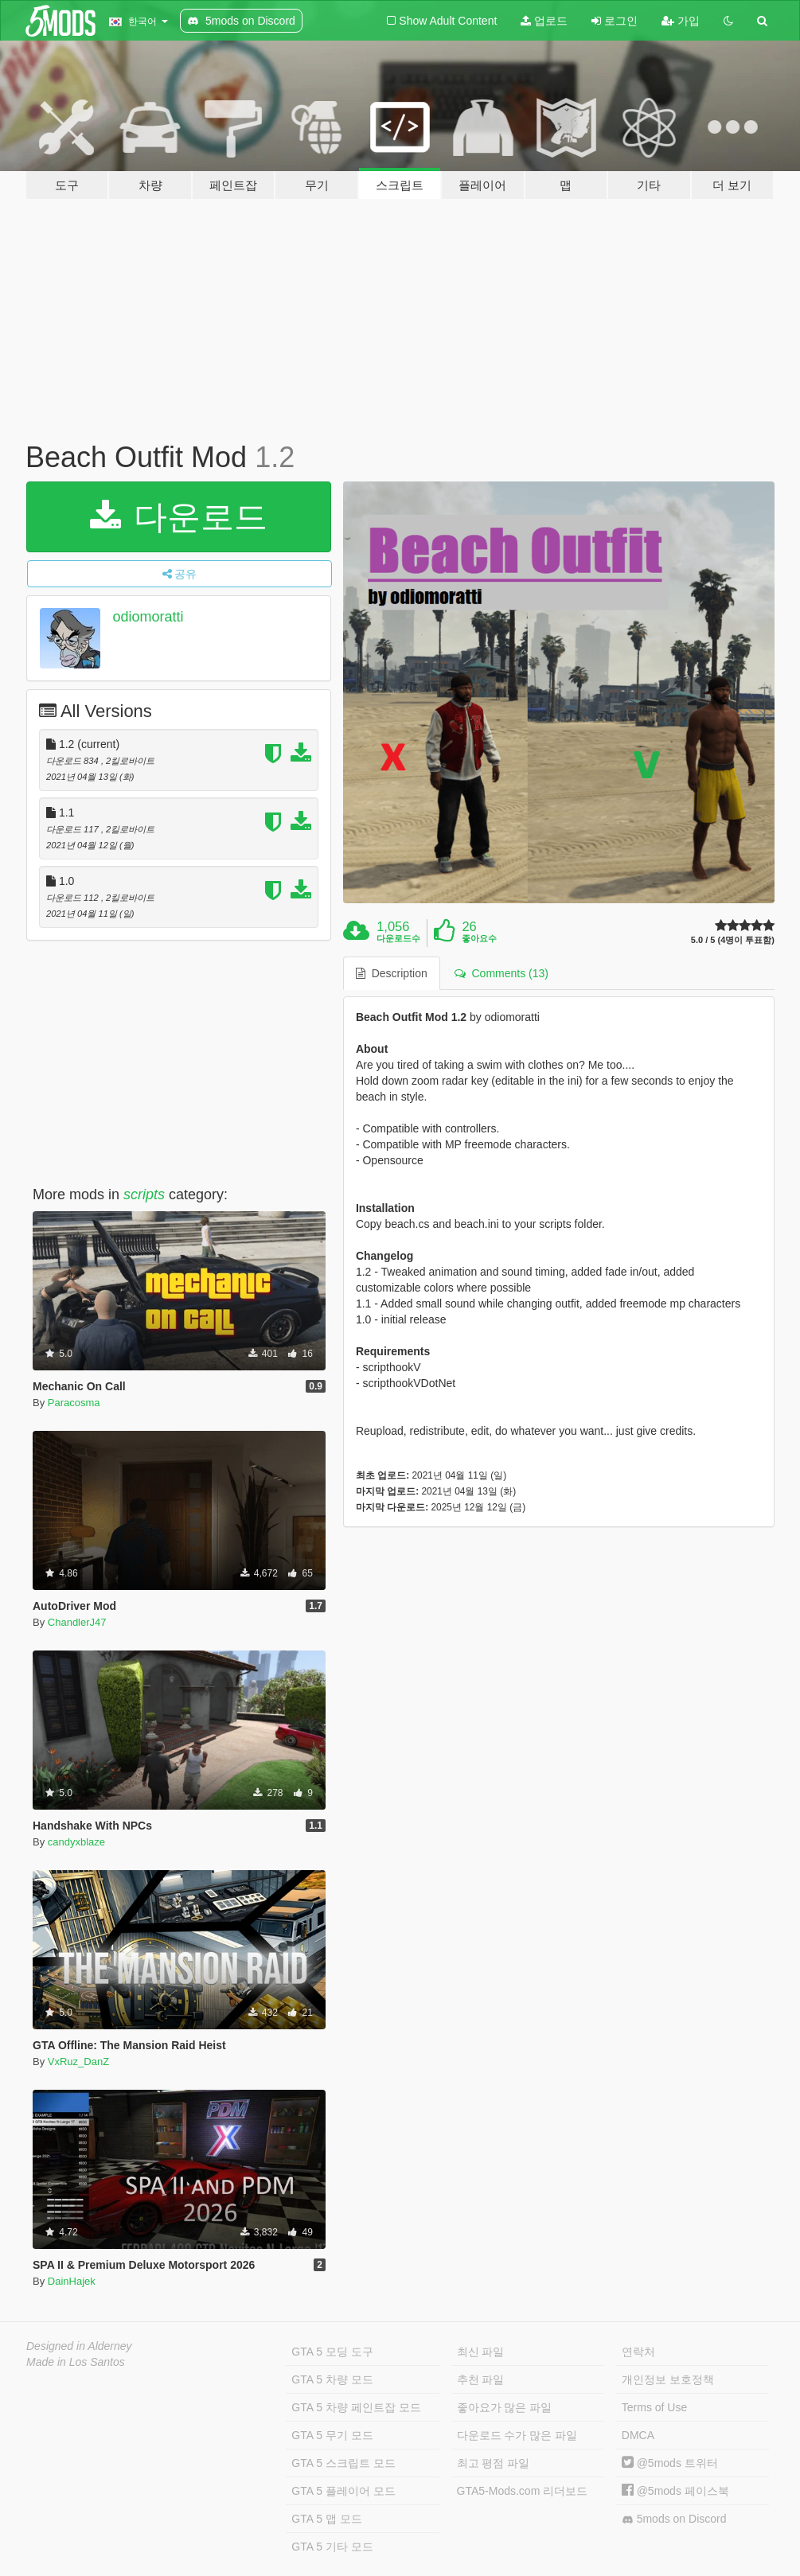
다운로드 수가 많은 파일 (517, 2435)
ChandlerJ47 (77, 1622)
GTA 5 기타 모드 (332, 2546)
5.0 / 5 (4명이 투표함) (733, 940)
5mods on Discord (674, 2519)
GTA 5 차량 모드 (332, 2379)
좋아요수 (479, 938)
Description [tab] (391, 973)
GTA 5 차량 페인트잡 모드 (355, 2407)
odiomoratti (147, 617)
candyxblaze (76, 1842)
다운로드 (178, 517)
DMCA (638, 2435)
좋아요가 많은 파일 (504, 2407)
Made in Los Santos (75, 2362)
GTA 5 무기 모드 (332, 2435)
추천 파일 (481, 2379)
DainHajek (72, 2281)
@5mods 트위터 (670, 2463)
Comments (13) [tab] (501, 973)
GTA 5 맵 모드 (326, 2518)
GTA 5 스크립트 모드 (343, 2463)
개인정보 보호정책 (668, 2379)
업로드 (544, 20)
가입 (680, 20)
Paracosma (74, 1403)
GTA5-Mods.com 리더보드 (522, 2490)
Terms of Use (654, 2407)
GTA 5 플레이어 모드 (343, 2490)
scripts (144, 1194)
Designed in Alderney (79, 2346)
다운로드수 (398, 938)
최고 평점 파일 (493, 2463)
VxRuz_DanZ (78, 2061)
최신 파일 (481, 2351)
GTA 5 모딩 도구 (332, 2351)
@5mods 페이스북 (675, 2491)
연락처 (638, 2351)
